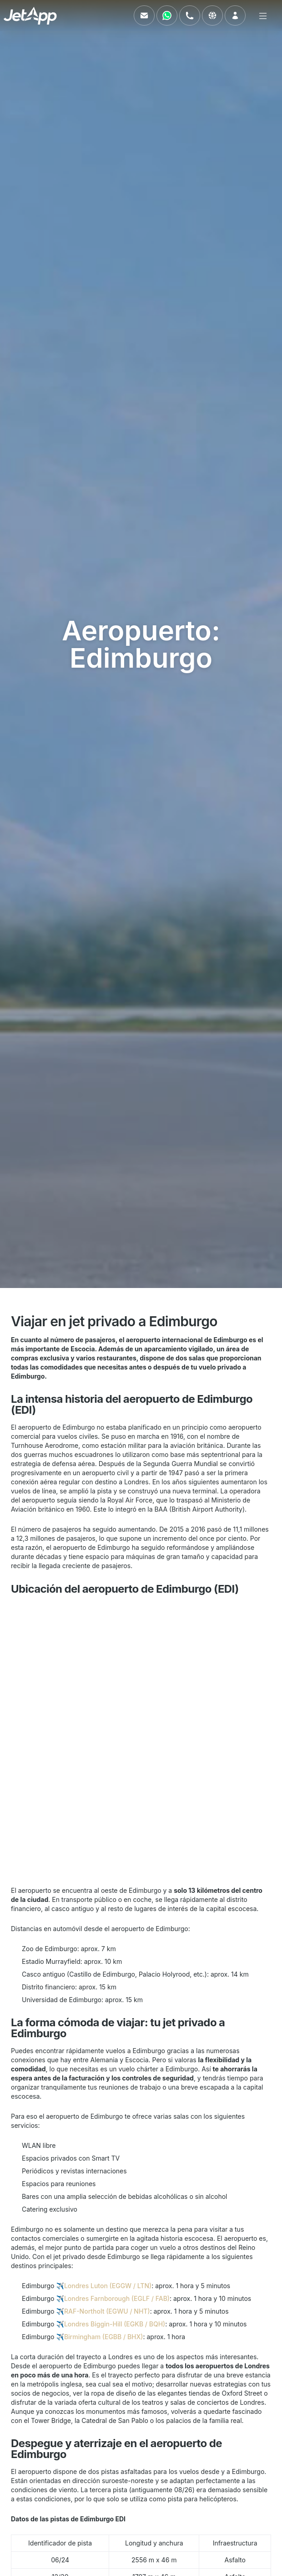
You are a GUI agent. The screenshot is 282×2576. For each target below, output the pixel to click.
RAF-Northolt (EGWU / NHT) (107, 2311)
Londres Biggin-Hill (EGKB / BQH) (114, 2324)
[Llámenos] (189, 15)
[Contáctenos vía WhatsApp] (166, 15)
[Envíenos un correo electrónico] (144, 15)
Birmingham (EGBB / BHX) (103, 2337)
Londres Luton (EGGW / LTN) (107, 2286)
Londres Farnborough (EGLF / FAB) (117, 2298)
